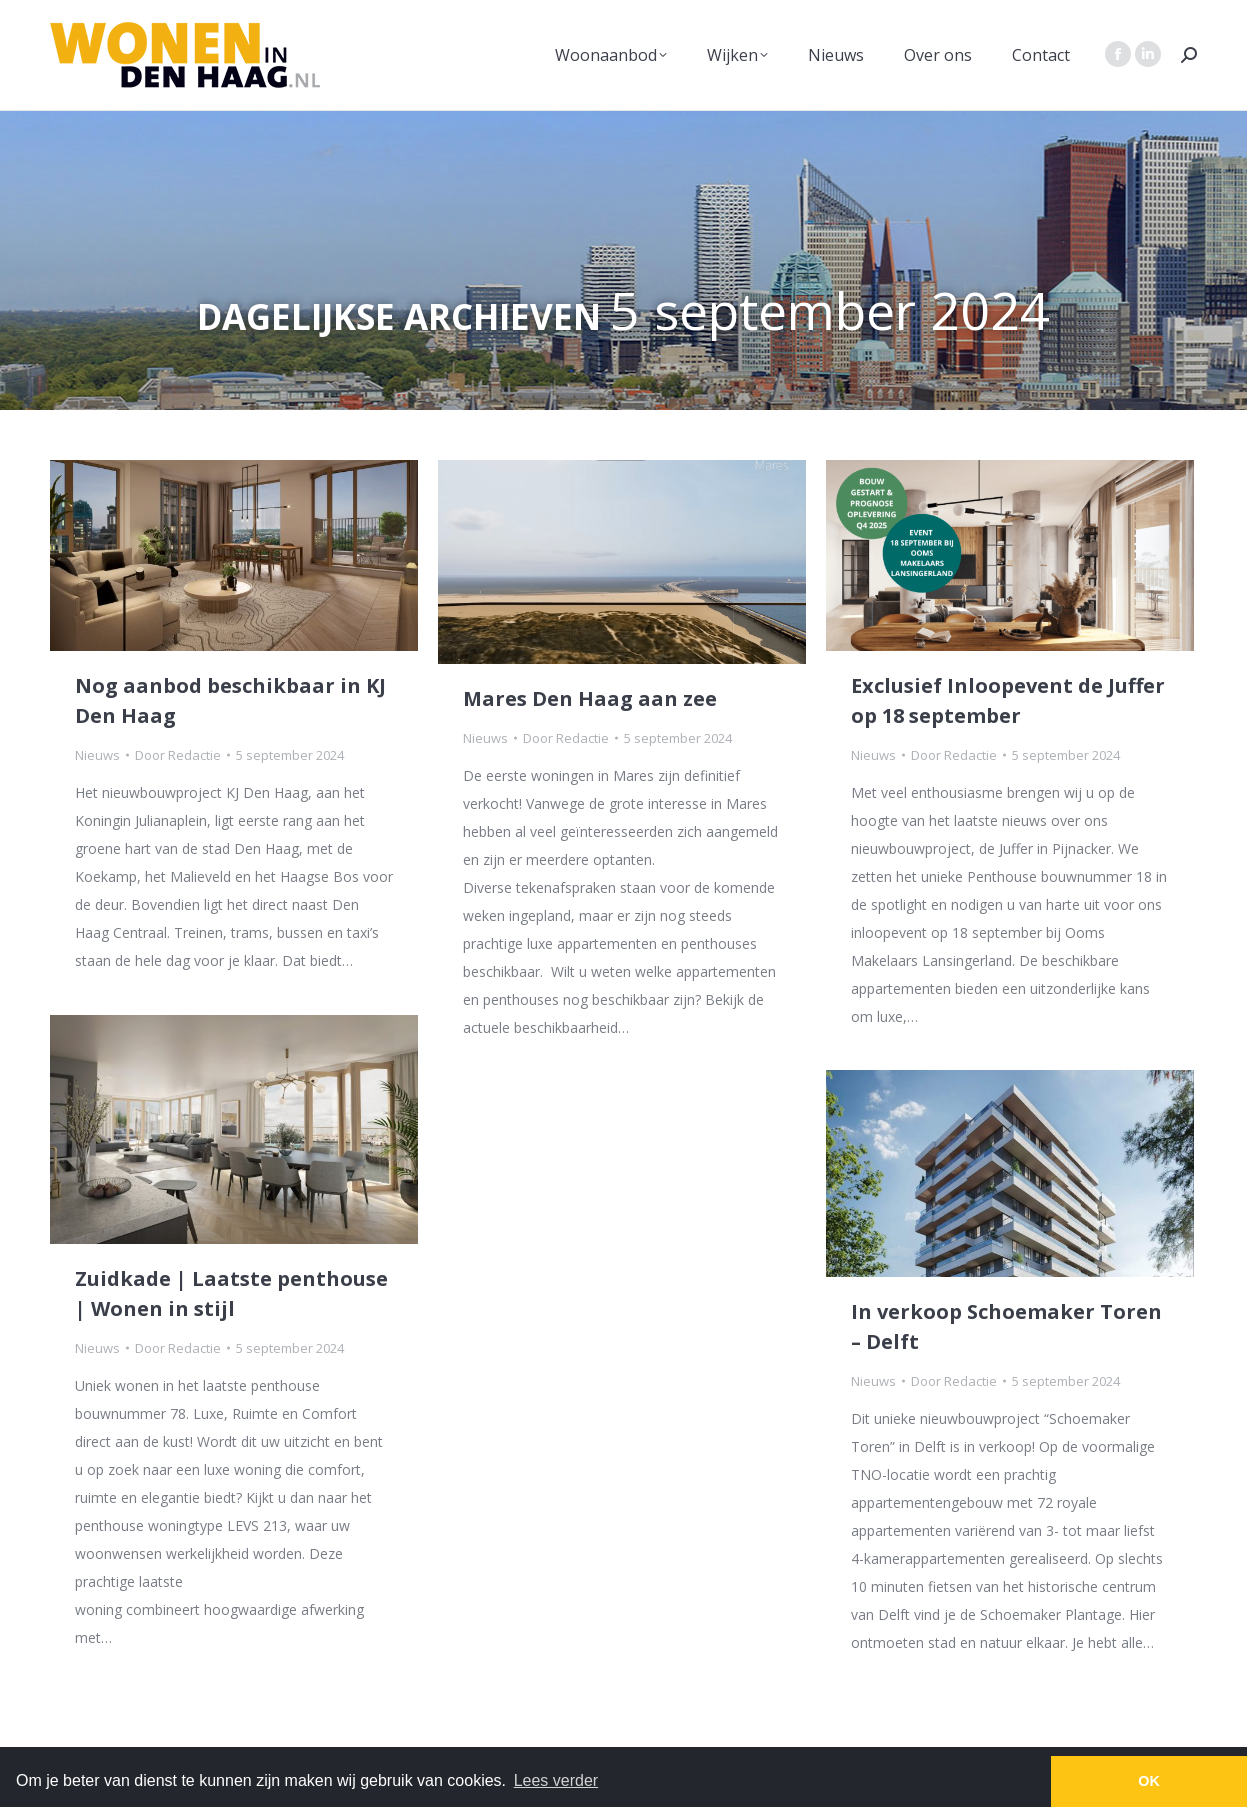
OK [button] (1149, 1781)
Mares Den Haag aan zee (590, 698)
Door (178, 755)
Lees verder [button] (556, 1780)
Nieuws (97, 755)
